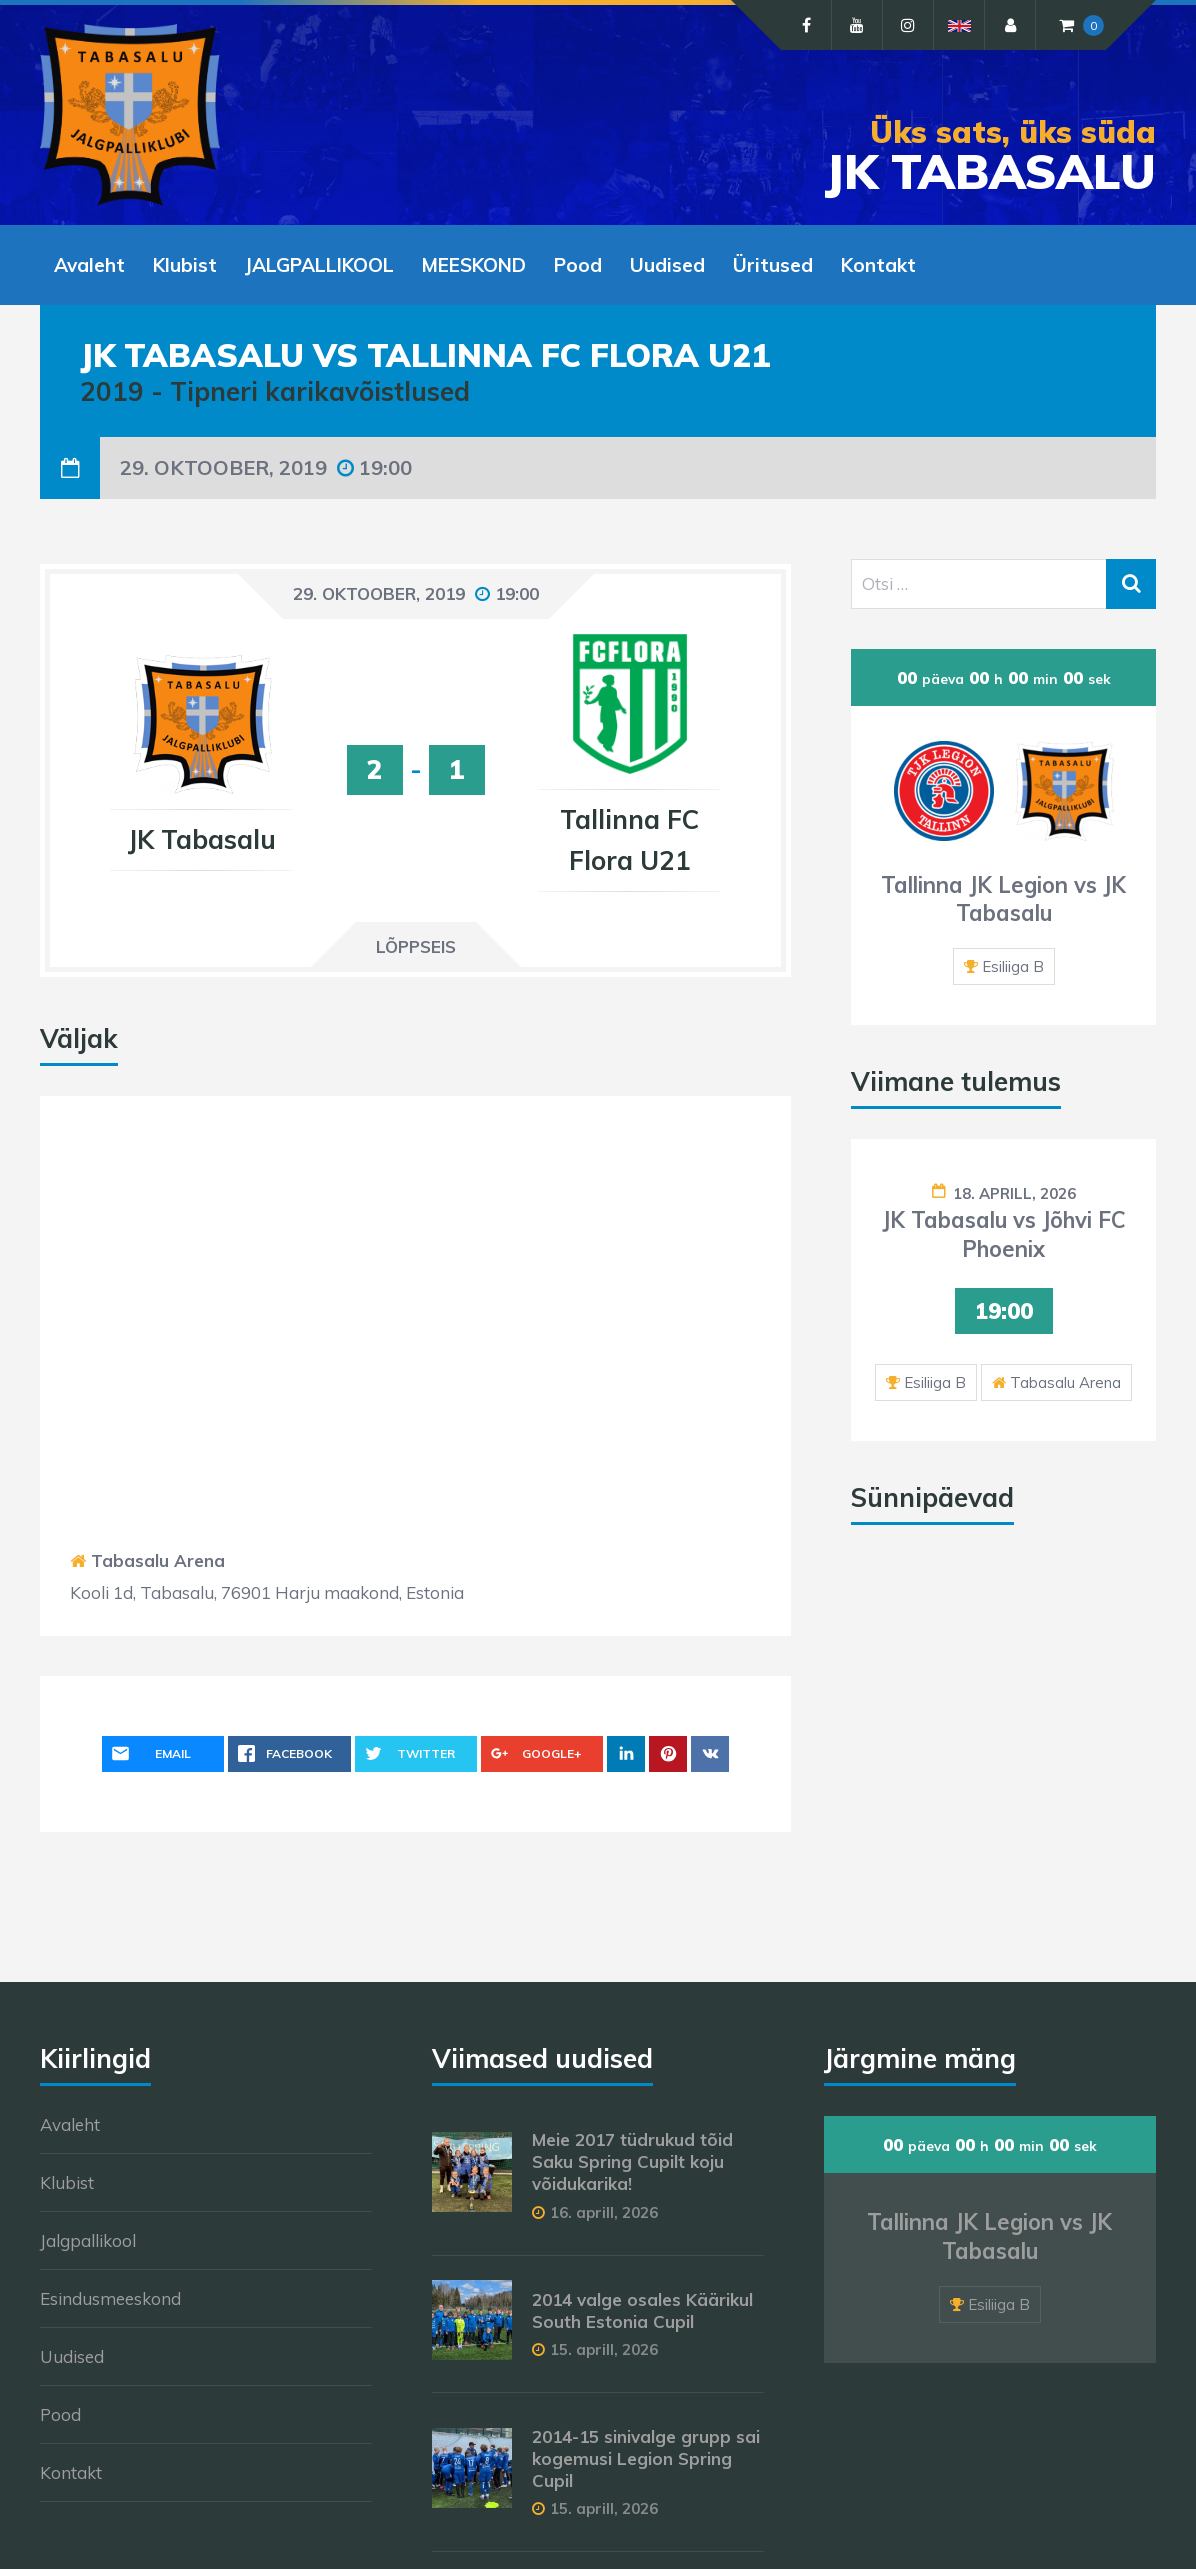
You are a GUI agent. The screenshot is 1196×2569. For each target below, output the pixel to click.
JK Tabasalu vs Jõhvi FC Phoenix (1004, 1234)
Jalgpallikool (88, 2240)
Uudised (72, 2356)
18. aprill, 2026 (1014, 1193)
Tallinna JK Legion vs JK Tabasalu (1003, 899)
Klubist (67, 2182)
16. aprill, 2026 (604, 2212)
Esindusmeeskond (110, 2298)
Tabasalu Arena (158, 1560)
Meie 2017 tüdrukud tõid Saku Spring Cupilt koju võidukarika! (632, 2161)
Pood (60, 2414)
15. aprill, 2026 (604, 2349)
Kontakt (71, 2472)
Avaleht (70, 2124)
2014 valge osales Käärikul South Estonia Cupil (642, 2310)
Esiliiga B (1013, 966)
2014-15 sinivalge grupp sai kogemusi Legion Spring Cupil (646, 2458)
